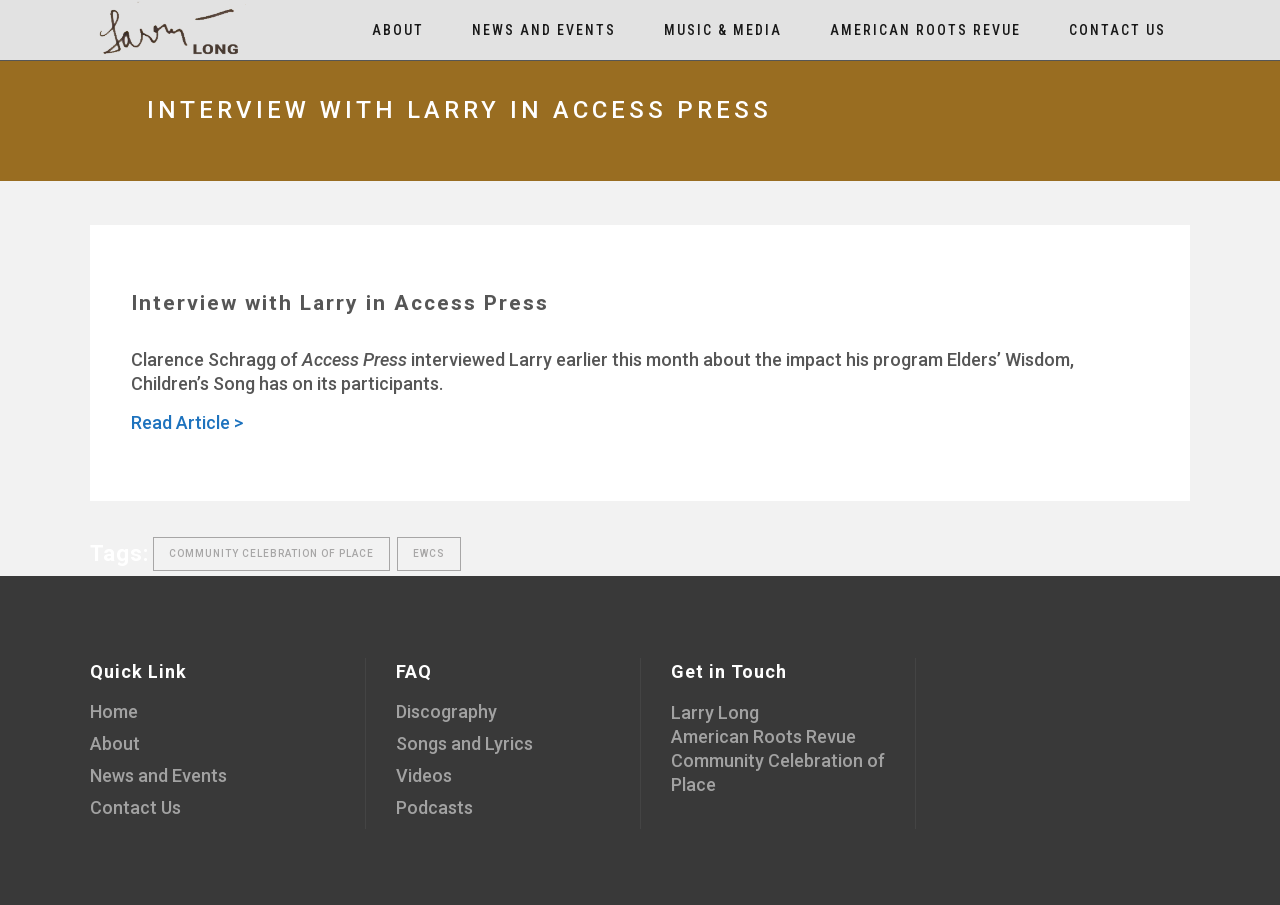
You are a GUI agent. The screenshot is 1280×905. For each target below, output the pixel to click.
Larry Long (715, 712)
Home (114, 711)
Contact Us (135, 807)
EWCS (429, 553)
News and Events (158, 775)
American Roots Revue (763, 736)
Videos (424, 775)
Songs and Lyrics (464, 743)
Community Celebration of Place (271, 553)
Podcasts (434, 807)
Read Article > (187, 422)
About (115, 743)
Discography (446, 711)
